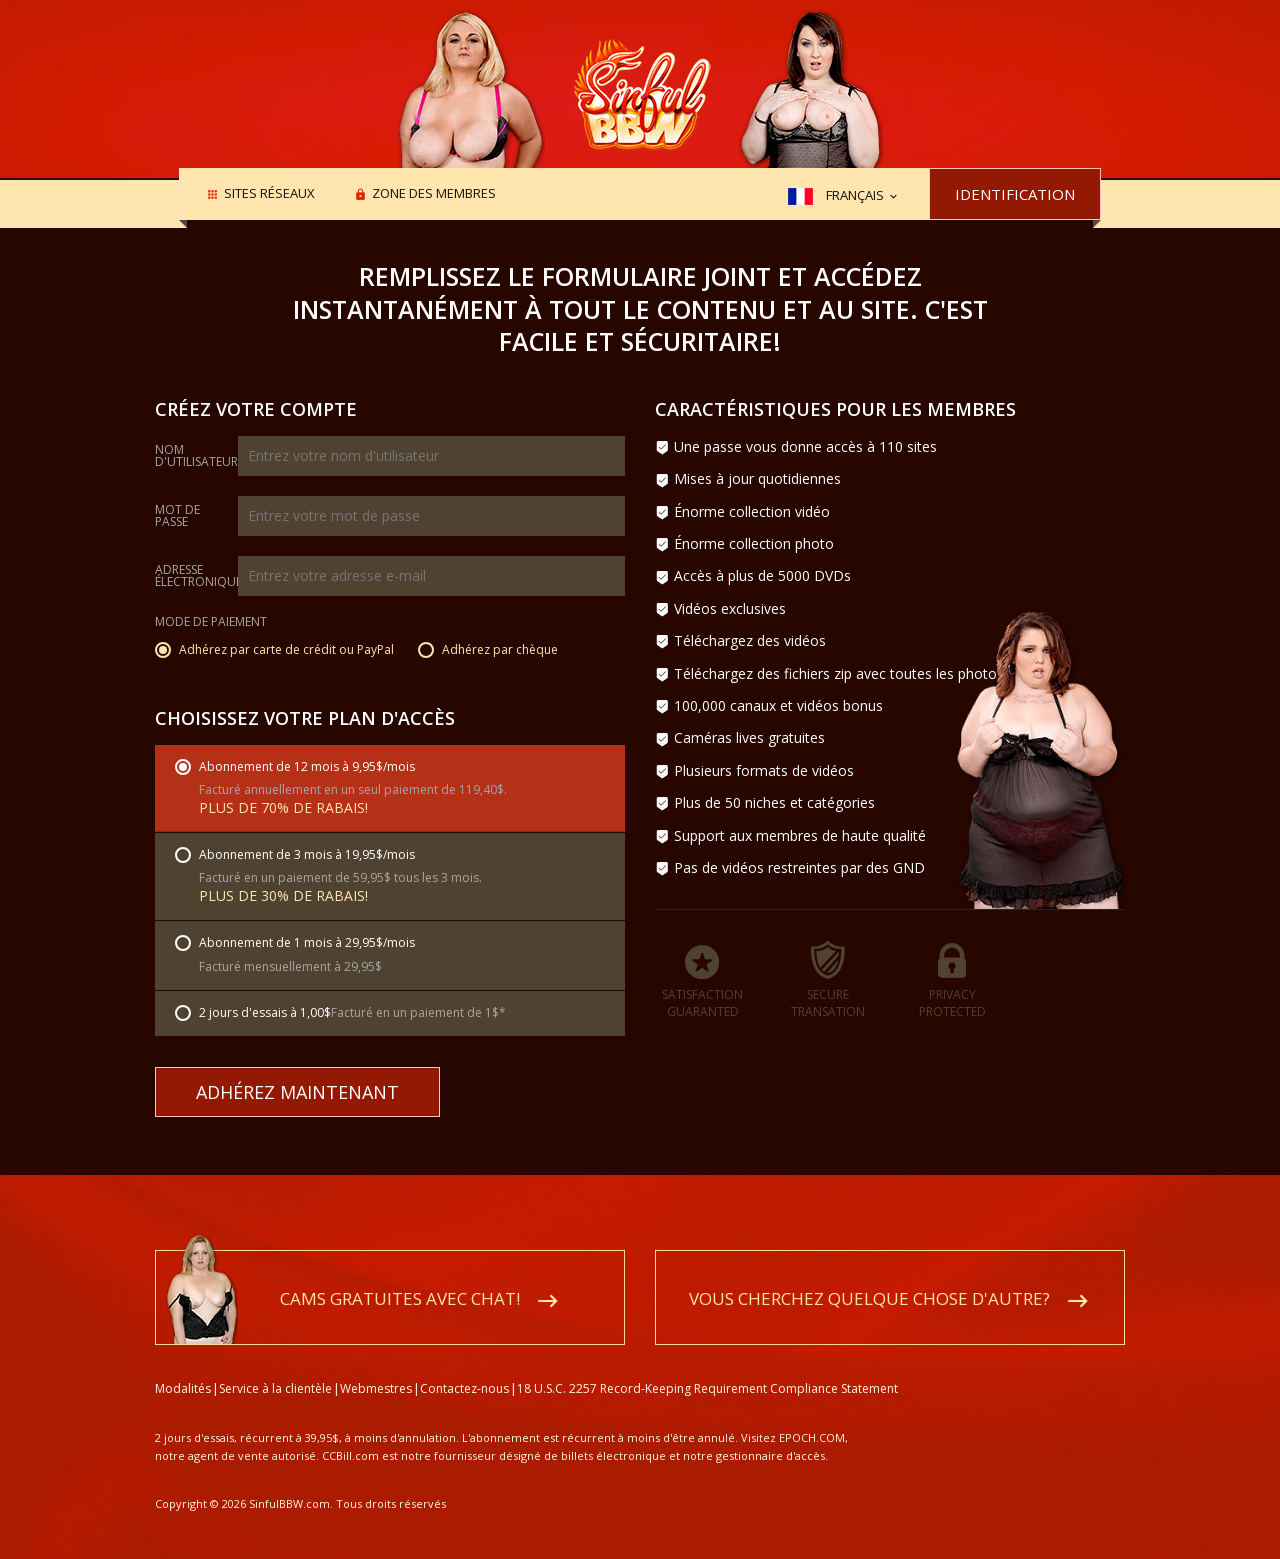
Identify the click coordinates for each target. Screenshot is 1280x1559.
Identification (1015, 194)
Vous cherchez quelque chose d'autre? (869, 1275)
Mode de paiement (211, 623)
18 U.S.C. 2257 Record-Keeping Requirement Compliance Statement (707, 1365)
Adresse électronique (198, 576)
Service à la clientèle (275, 1365)
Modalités (183, 1365)
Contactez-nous (464, 1365)
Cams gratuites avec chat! (400, 1275)
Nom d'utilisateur (196, 456)
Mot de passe (177, 516)
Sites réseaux (269, 195)
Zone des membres (434, 195)
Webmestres (376, 1365)
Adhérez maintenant (297, 1092)
